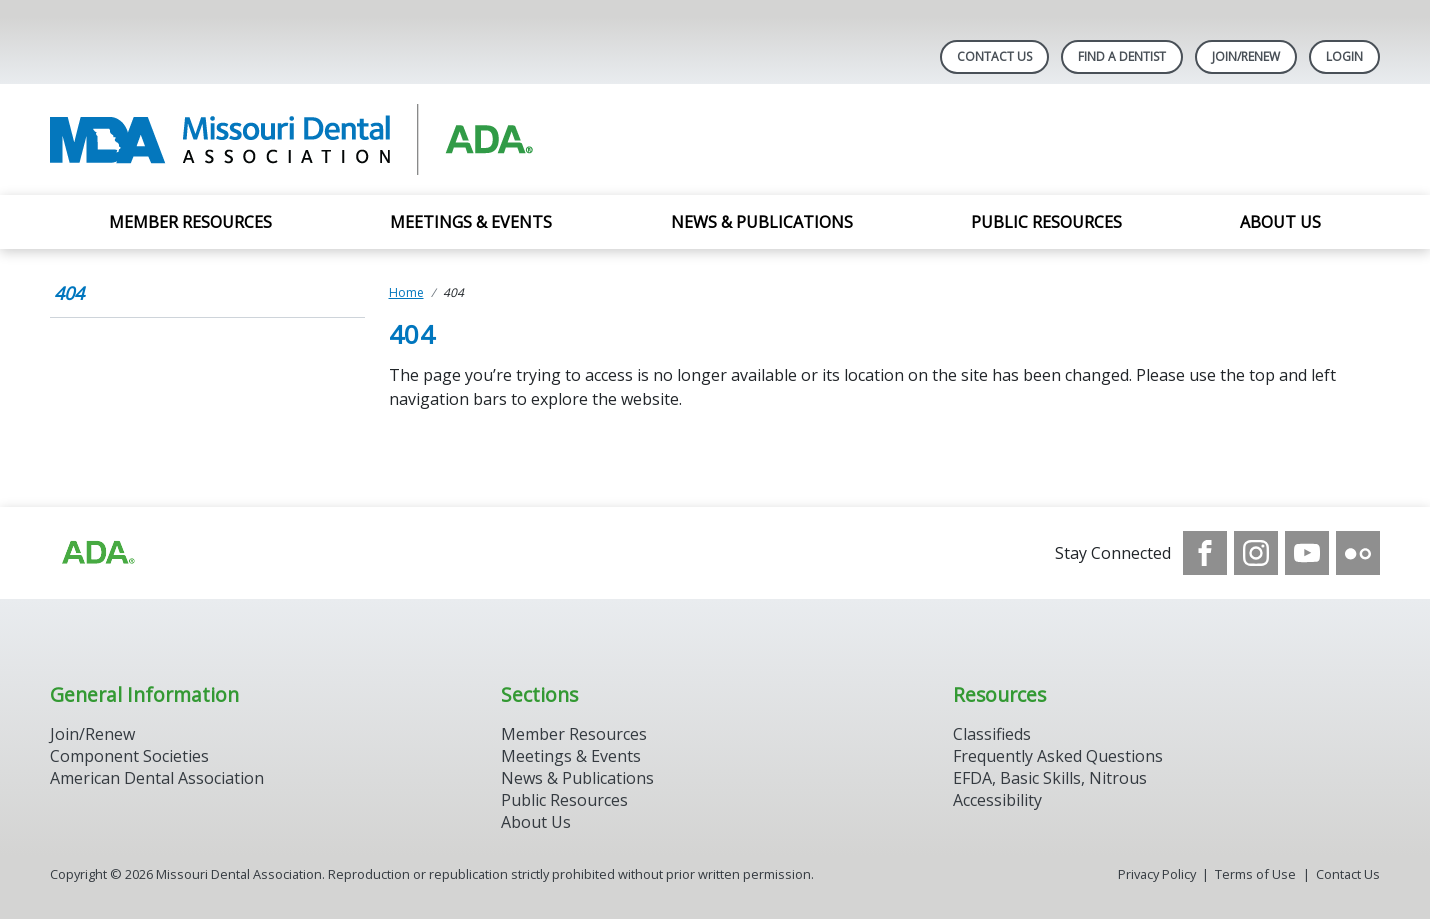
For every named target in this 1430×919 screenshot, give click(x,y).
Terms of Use (1255, 874)
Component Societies (129, 756)
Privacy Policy (1157, 874)
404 (69, 293)
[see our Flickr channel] (1358, 553)
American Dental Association (157, 778)
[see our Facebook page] (1205, 553)
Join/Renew (1246, 56)
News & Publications (762, 222)
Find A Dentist (1122, 56)
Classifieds (992, 734)
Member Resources (190, 222)
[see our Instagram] (1256, 553)
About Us (1280, 222)
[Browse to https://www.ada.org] (97, 553)
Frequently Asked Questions (1058, 756)
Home (406, 292)
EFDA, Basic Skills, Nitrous (1050, 778)
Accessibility (997, 800)
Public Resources (1046, 222)
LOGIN (1344, 56)
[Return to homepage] (308, 139)
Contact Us (994, 56)
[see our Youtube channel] (1307, 553)
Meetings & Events (471, 222)
